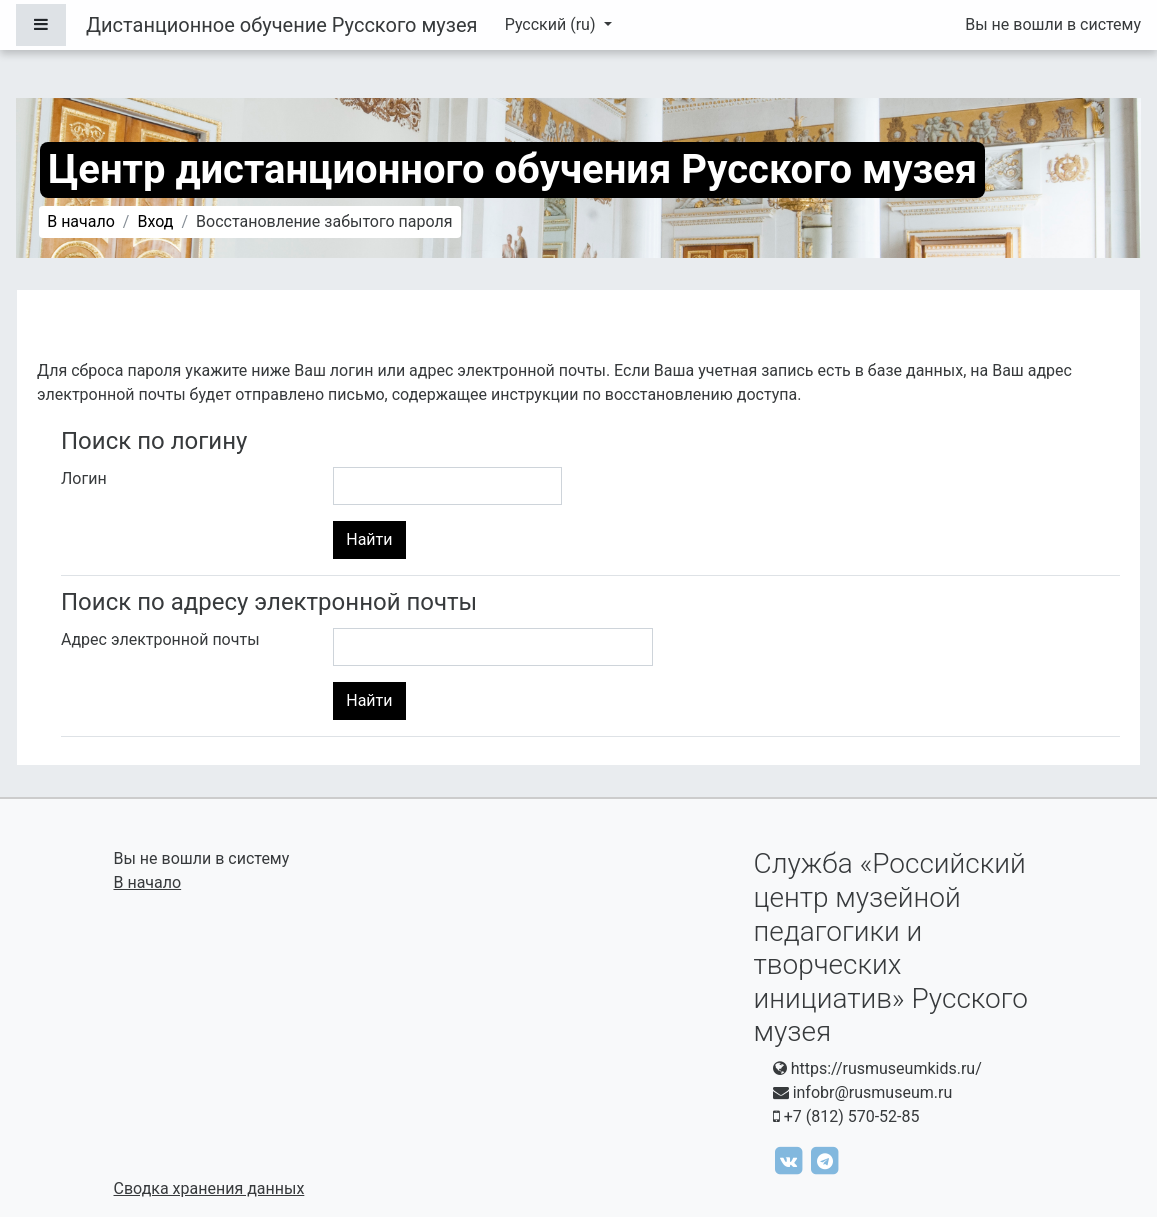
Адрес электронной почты (160, 639)
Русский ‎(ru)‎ (552, 24)
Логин (84, 478)
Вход (155, 221)
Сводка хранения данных (209, 1188)
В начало (81, 221)
